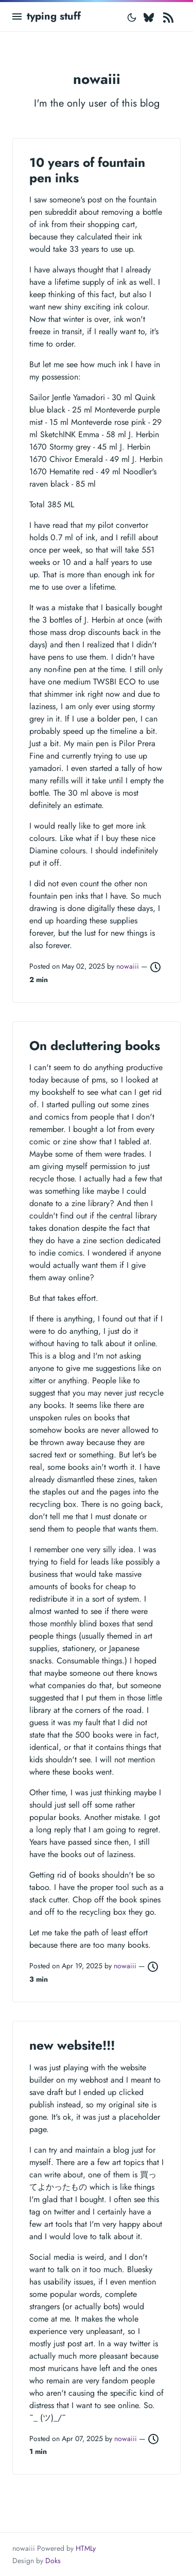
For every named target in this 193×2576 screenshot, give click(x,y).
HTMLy (86, 2548)
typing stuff (54, 16)
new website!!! (72, 2045)
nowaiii (128, 966)
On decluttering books (94, 1046)
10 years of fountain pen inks (87, 169)
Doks (53, 2560)
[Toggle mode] (131, 16)
